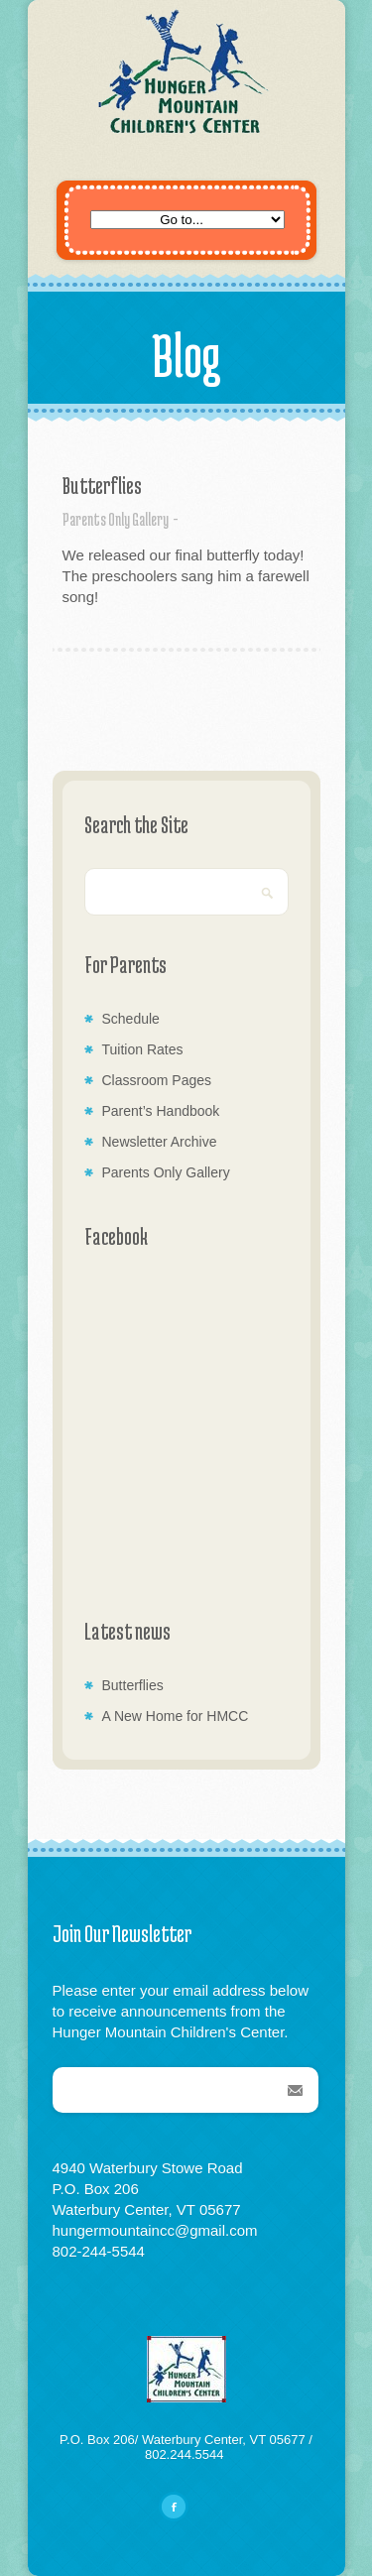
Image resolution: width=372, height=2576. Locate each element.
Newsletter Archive (159, 1142)
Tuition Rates (143, 1049)
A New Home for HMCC (175, 1716)
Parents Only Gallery (115, 519)
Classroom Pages (157, 1080)
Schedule (131, 1019)
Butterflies (102, 485)
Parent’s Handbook (161, 1111)
